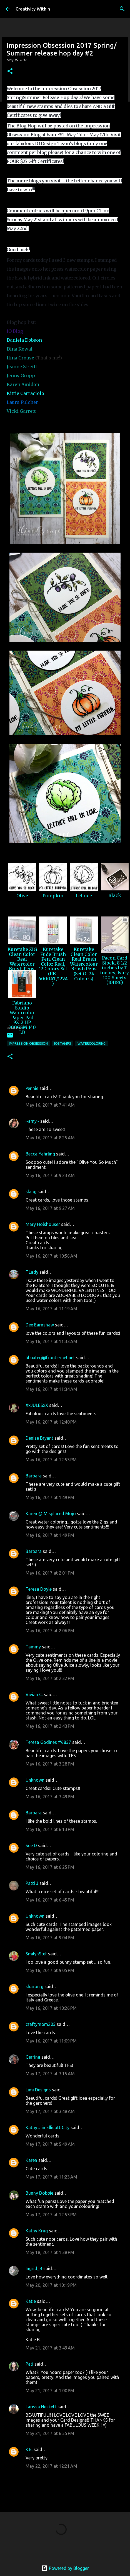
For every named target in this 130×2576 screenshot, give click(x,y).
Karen (31, 2160)
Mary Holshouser (43, 1224)
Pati (29, 2363)
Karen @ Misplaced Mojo (51, 1513)
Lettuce (84, 895)
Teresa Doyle (39, 1589)
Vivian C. (34, 1694)
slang (31, 1191)
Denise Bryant (39, 1438)
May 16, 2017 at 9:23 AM (50, 1175)
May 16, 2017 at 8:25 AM (50, 1137)
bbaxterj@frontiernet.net (50, 1357)
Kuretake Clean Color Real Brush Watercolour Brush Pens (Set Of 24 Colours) (84, 963)
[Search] (122, 9)
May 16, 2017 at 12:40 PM (51, 1421)
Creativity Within (33, 8)
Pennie (32, 1088)
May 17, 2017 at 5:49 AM (50, 2144)
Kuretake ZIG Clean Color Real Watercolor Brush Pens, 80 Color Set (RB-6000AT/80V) (22, 968)
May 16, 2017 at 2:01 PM (50, 1572)
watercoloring (92, 1043)
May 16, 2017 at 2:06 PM (50, 1630)
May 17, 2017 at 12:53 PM (51, 2214)
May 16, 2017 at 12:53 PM (51, 1459)
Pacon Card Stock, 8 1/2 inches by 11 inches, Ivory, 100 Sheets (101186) (114, 970)
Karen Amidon (23, 384)
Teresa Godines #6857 (48, 1742)
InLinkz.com (14, 1028)
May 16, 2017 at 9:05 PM (50, 1970)
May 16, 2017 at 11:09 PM (51, 2040)
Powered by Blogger (65, 2568)
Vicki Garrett (21, 411)
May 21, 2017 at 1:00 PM (50, 2390)
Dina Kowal (19, 349)
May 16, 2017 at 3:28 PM (50, 1763)
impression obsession (28, 1043)
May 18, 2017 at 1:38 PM (50, 2252)
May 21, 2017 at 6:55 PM (50, 2433)
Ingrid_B (34, 2268)
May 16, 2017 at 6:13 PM (50, 1829)
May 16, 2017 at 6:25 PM (50, 1867)
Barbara (34, 1475)
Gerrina (33, 2056)
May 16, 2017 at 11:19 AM (51, 1308)
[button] (10, 71)
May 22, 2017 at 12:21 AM (51, 2466)
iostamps (62, 1043)
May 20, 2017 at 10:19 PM (51, 2285)
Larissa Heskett (41, 2406)
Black (114, 895)
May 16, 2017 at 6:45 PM (50, 1899)
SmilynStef (36, 1953)
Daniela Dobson (24, 340)
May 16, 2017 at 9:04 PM (50, 1937)
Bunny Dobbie (39, 2192)
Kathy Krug (37, 2230)
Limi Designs (38, 2089)
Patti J (32, 1883)
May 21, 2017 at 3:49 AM (50, 2347)
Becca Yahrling (40, 1153)
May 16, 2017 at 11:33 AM (51, 1341)
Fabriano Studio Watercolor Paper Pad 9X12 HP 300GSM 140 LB (22, 1017)
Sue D (31, 1845)
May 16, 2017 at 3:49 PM (50, 1796)
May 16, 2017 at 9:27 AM (50, 1208)
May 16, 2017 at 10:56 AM (51, 1255)
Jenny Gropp (21, 375)
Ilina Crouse (20, 358)
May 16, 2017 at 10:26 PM (51, 2008)
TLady (32, 1272)
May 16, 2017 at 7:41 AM (50, 1104)
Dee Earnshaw (40, 1324)
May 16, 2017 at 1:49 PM (50, 1497)
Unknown (35, 1779)
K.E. (29, 2449)
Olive (22, 895)
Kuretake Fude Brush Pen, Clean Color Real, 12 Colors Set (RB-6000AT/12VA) (53, 966)
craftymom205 (41, 2024)
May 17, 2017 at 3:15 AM (50, 2073)
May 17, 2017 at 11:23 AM (51, 2176)
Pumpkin (52, 895)
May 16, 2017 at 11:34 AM (51, 1389)
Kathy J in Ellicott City (47, 2127)
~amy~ (32, 1121)
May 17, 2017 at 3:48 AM (50, 2111)
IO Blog (15, 331)
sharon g (34, 1986)
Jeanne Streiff (22, 366)
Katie (31, 2301)
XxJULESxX (37, 1405)
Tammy (33, 1646)
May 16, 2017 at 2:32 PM (50, 1678)
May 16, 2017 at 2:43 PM (50, 1726)
